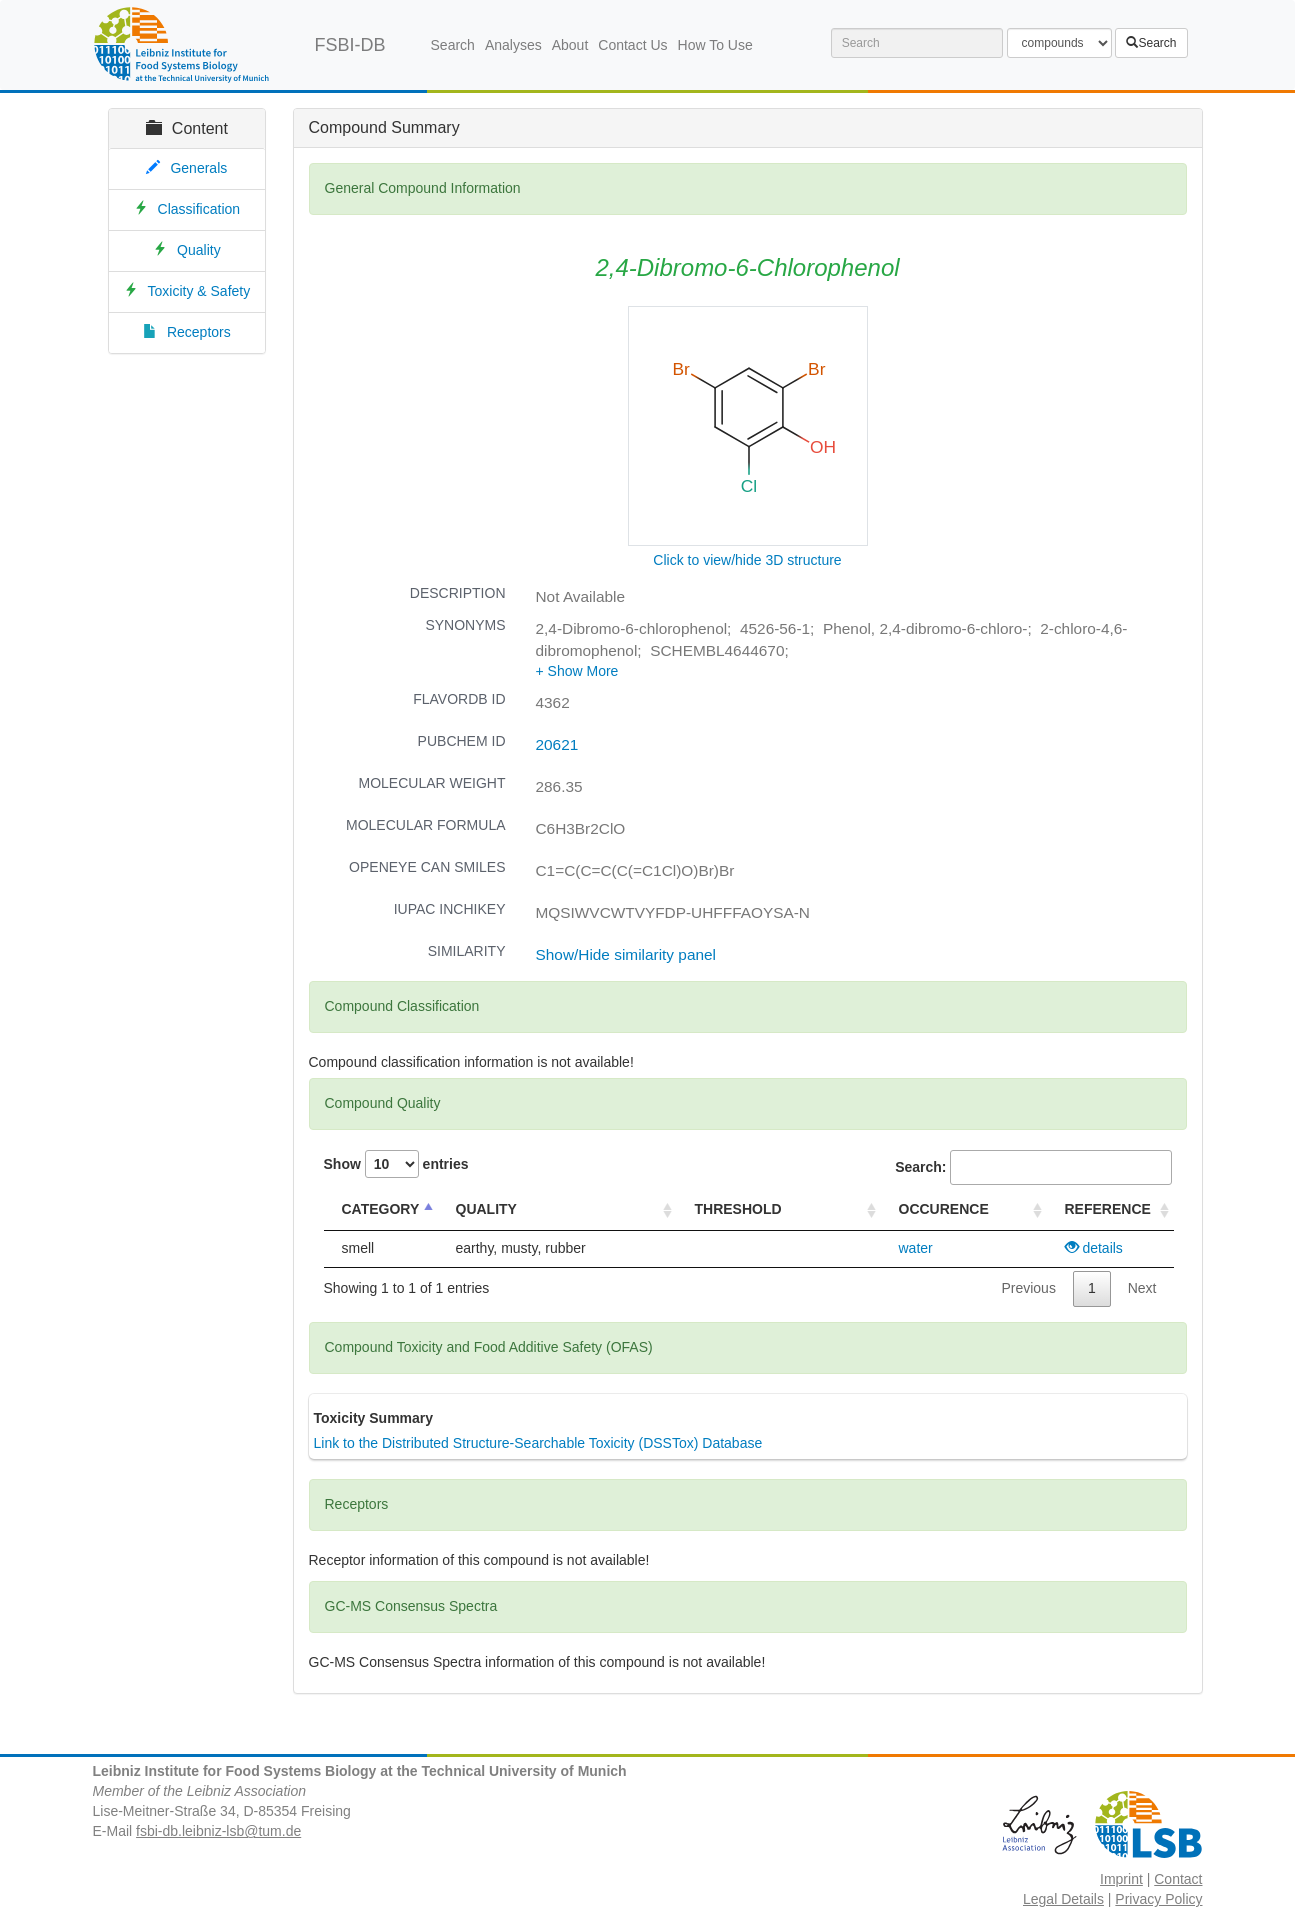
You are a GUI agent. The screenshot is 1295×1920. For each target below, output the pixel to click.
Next (1142, 1288)
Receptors (199, 332)
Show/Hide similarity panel (626, 954)
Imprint (1121, 1879)
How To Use (715, 45)
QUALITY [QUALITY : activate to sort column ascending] (486, 1209)
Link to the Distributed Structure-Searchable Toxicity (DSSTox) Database (538, 1443)
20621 (557, 744)
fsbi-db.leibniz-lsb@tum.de (218, 1831)
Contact (1178, 1879)
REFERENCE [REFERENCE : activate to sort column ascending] (1108, 1209)
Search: (1033, 1167)
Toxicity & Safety (199, 291)
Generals (198, 168)
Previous (1028, 1288)
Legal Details (1063, 1899)
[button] (577, 671)
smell (358, 1248)
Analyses (513, 45)
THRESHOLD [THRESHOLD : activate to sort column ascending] (738, 1209)
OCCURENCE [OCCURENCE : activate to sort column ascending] (944, 1209)
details (1094, 1248)
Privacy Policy (1158, 1899)
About (570, 45)
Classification (199, 209)
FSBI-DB (350, 45)
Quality (199, 250)
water (916, 1248)
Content (187, 128)
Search (453, 45)
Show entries (396, 1164)
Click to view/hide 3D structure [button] (747, 560)
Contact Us (632, 45)
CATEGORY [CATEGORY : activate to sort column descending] (381, 1209)
